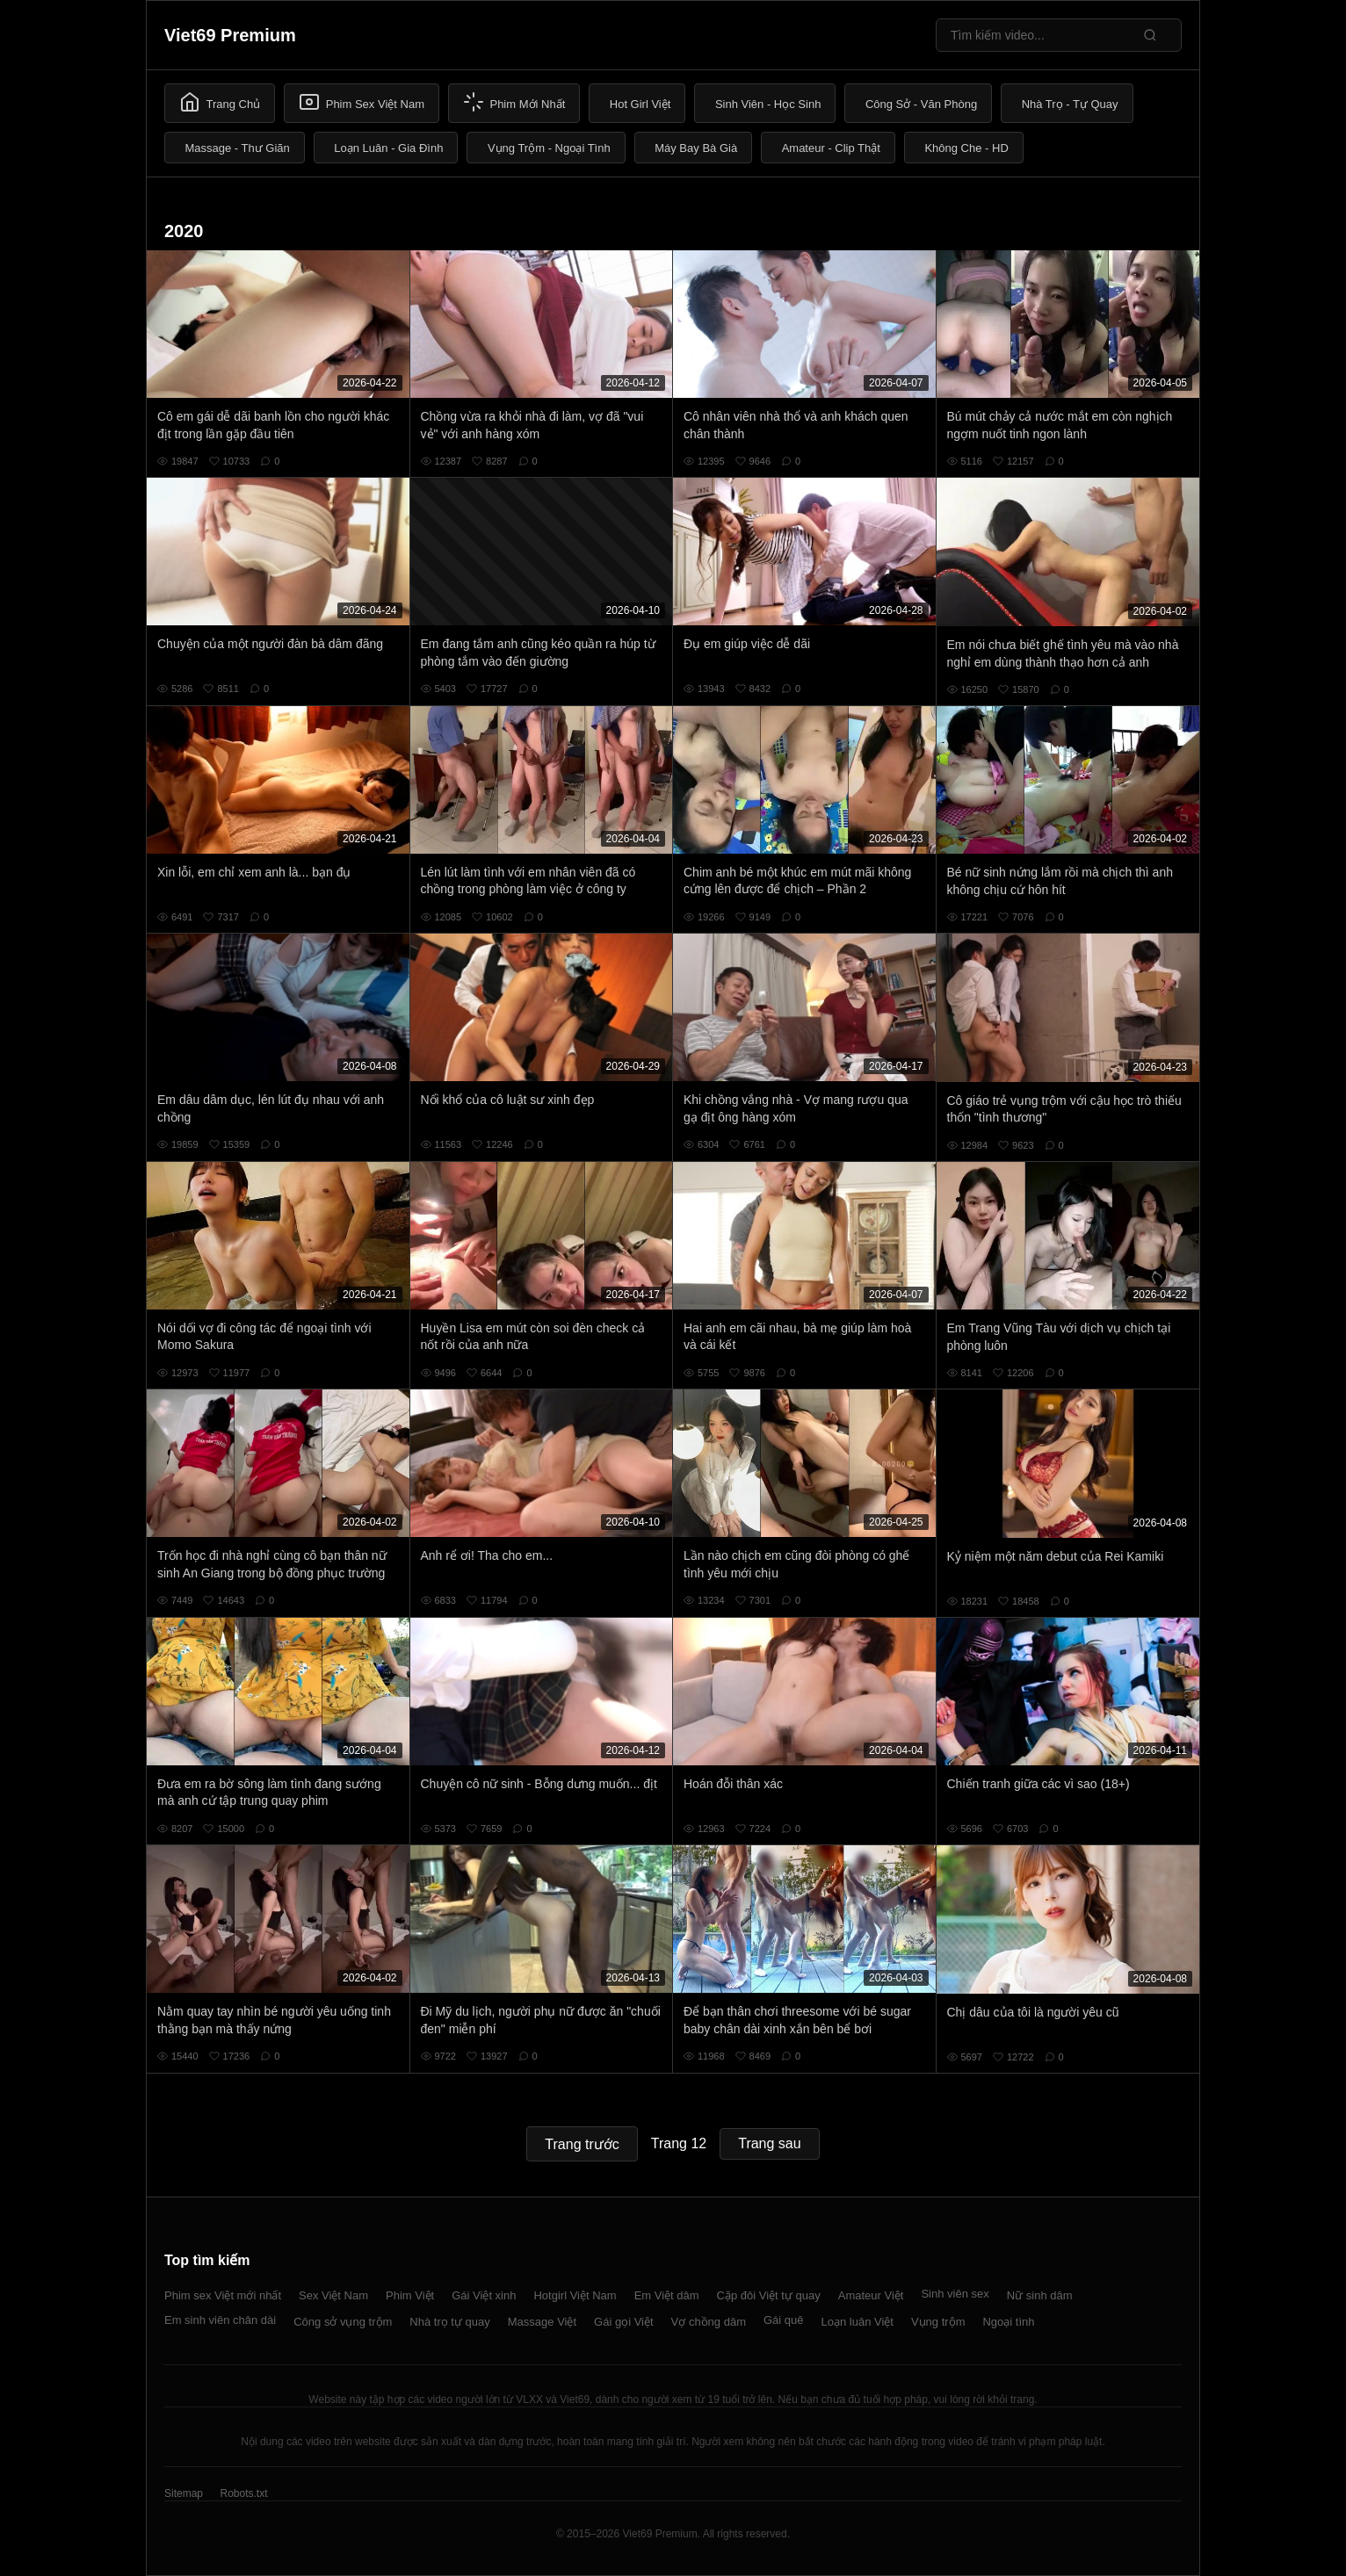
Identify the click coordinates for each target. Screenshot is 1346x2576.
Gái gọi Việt (624, 2321)
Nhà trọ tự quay (449, 2321)
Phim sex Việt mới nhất (222, 2295)
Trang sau (769, 2143)
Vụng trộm (938, 2321)
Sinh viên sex (954, 2293)
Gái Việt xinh (484, 2295)
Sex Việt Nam (333, 2295)
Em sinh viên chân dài (220, 2320)
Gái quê (783, 2320)
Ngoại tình (1008, 2321)
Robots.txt (243, 2493)
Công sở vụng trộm (342, 2321)
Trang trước (582, 2144)
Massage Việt (542, 2321)
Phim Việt (410, 2295)
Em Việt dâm (666, 2295)
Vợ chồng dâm (708, 2321)
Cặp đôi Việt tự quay (769, 2295)
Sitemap (183, 2493)
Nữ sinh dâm (1040, 2295)
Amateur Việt (871, 2295)
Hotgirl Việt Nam (574, 2295)
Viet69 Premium (230, 35)
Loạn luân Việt (857, 2321)
